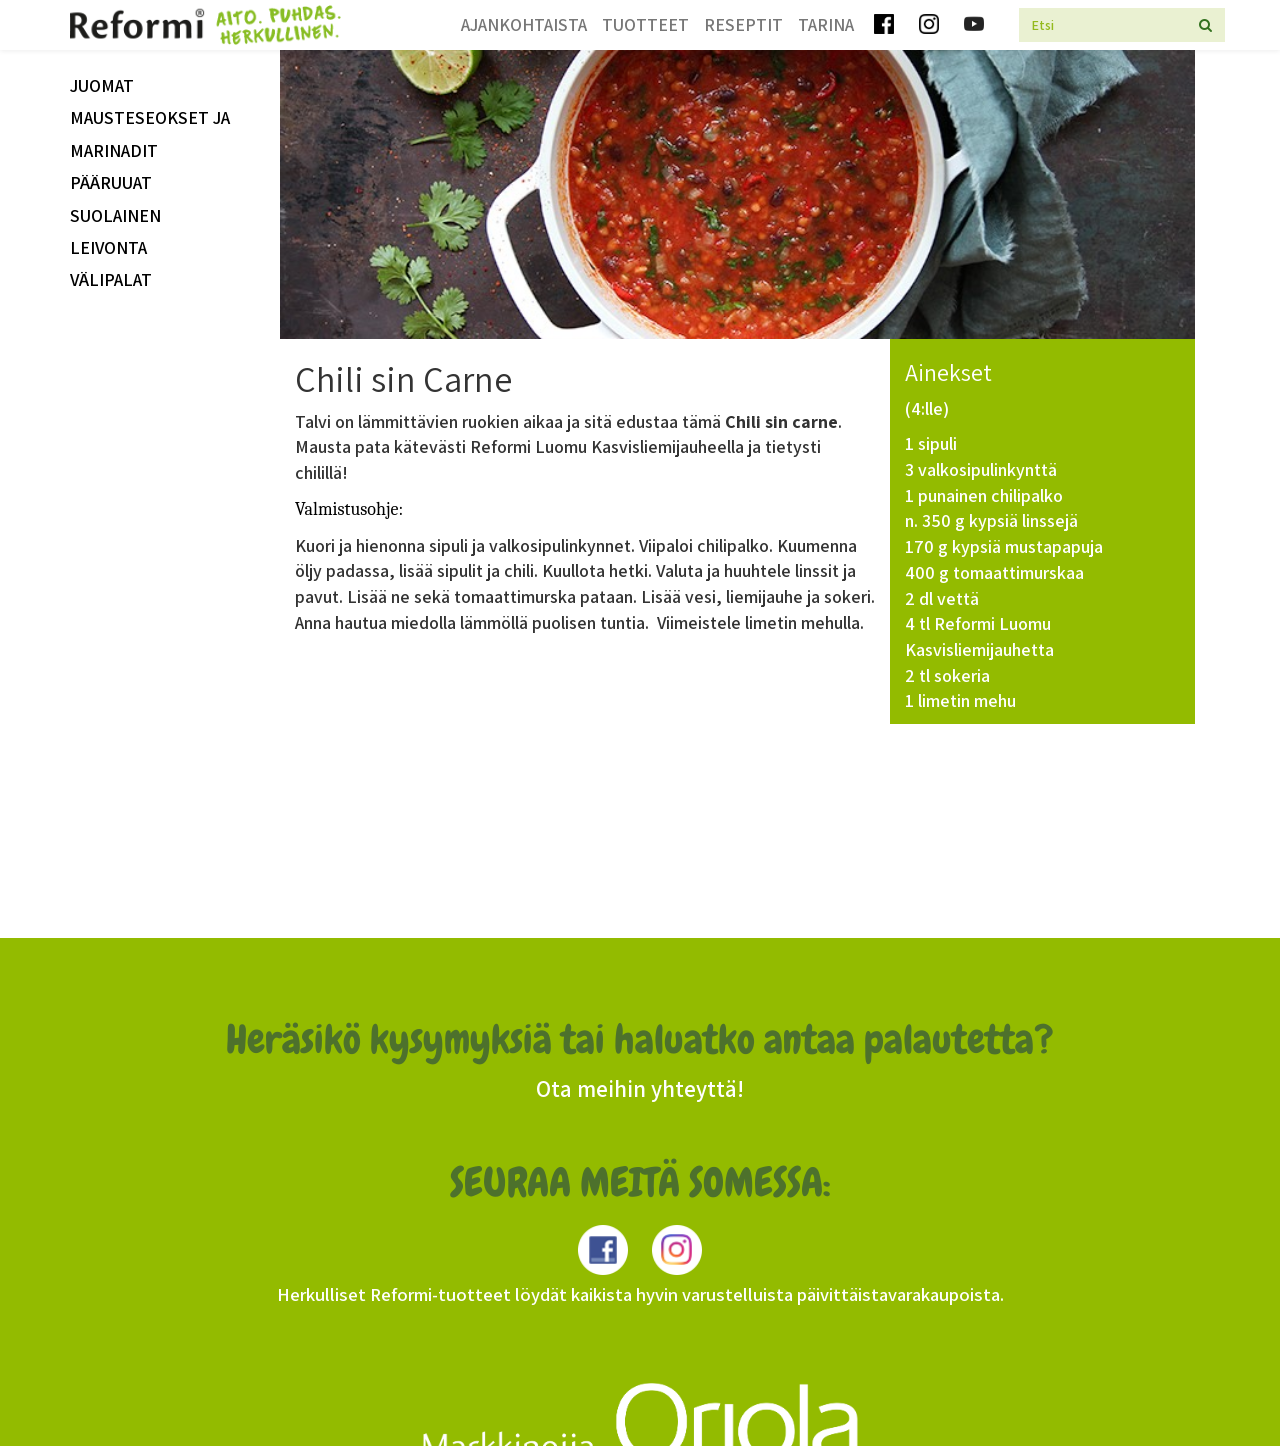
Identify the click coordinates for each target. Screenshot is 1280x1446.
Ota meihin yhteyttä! (640, 1089)
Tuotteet (645, 24)
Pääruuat (111, 182)
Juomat (102, 85)
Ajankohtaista (524, 24)
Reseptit (743, 24)
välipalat (111, 279)
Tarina (826, 24)
